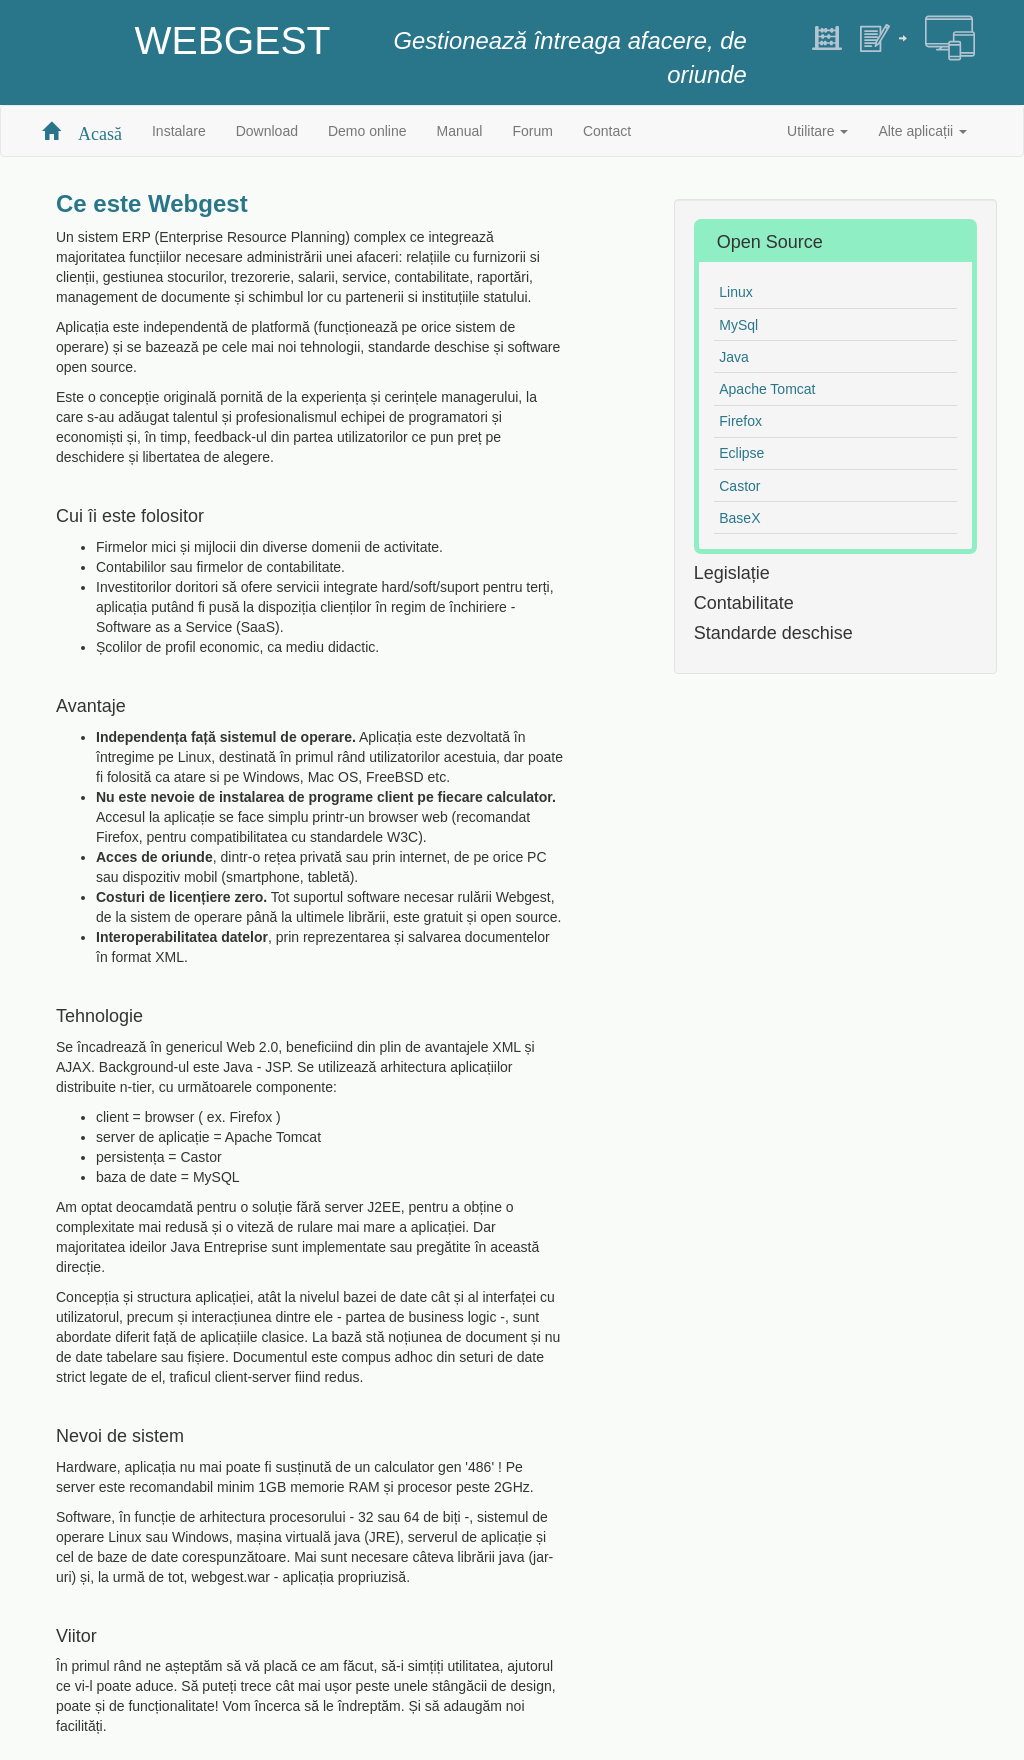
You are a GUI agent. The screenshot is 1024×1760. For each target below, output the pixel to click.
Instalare (179, 131)
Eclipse (741, 453)
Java (734, 357)
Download (267, 131)
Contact (607, 131)
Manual (460, 131)
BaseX (739, 518)
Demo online (367, 131)
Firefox (740, 421)
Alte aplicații (922, 131)
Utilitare (817, 131)
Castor (739, 486)
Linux (735, 292)
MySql (738, 325)
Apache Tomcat (767, 389)
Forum (532, 131)
